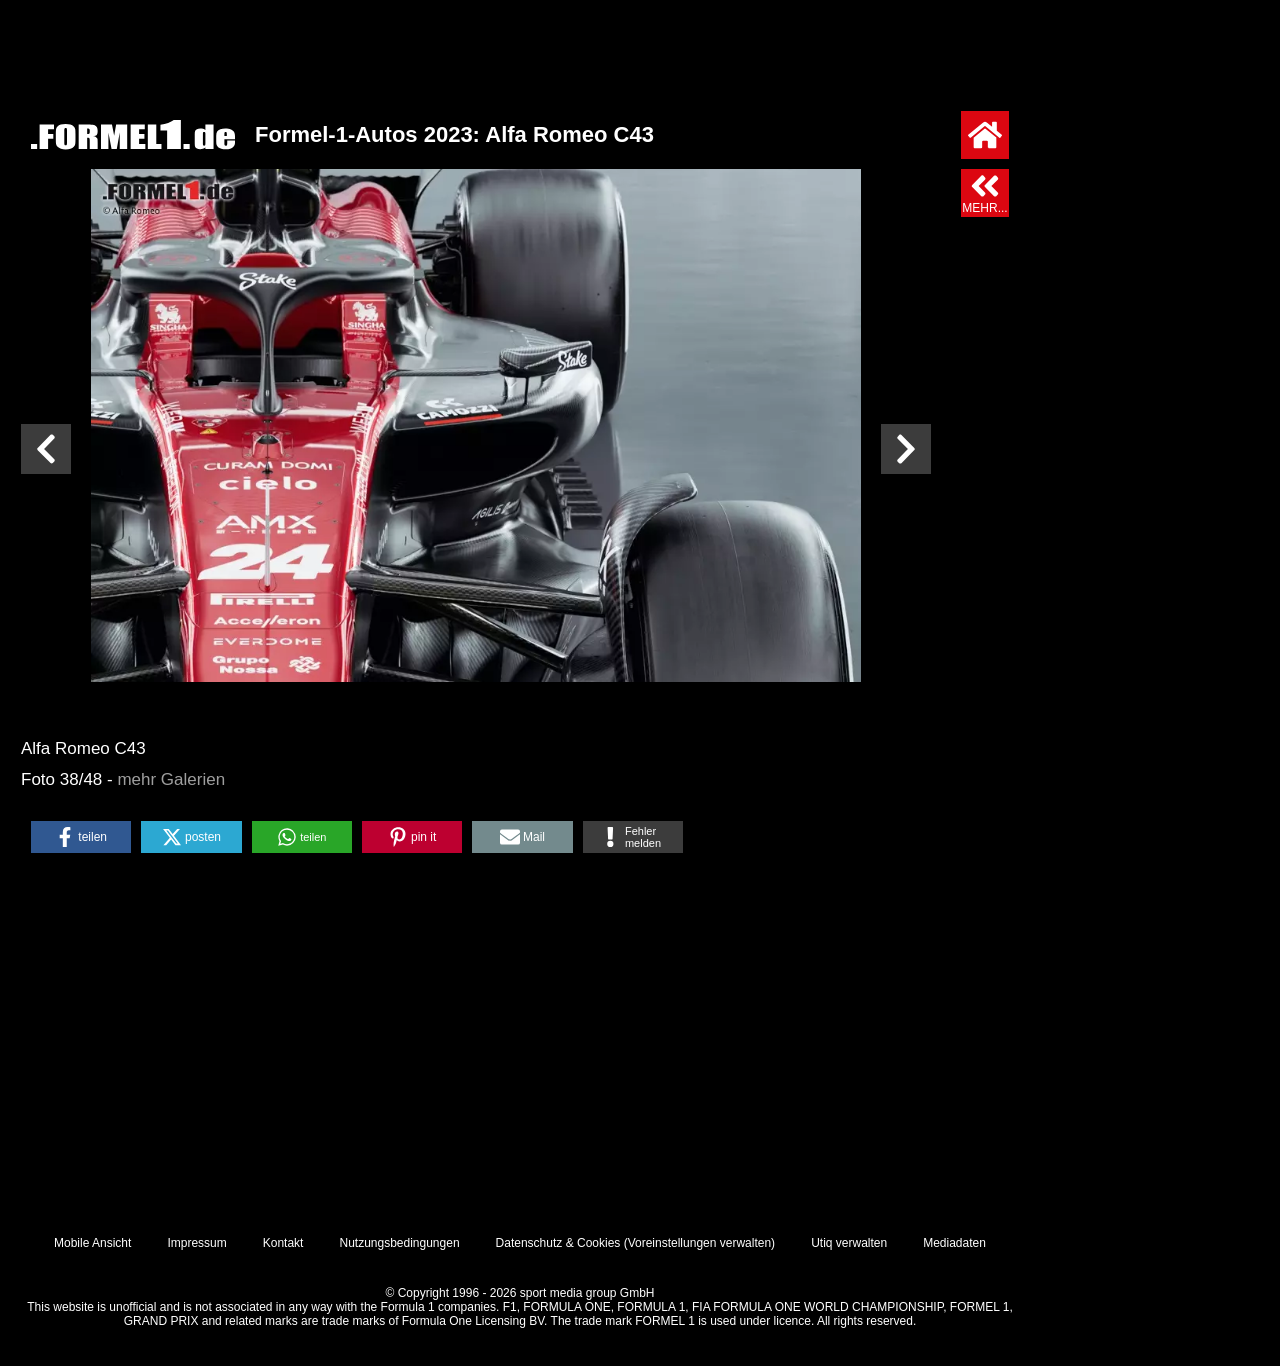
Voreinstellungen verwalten (699, 1243)
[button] (81, 837)
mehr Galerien (171, 779)
